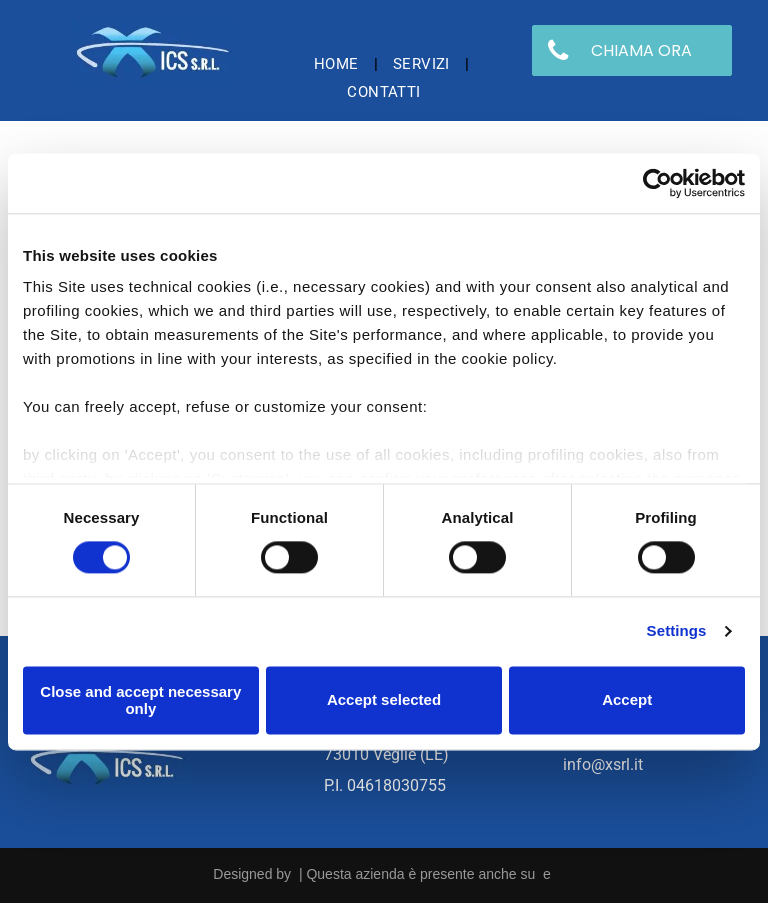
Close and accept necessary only (140, 700)
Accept (627, 700)
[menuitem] (338, 64)
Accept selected (384, 700)
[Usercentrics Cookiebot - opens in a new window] (657, 183)
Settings (677, 631)
